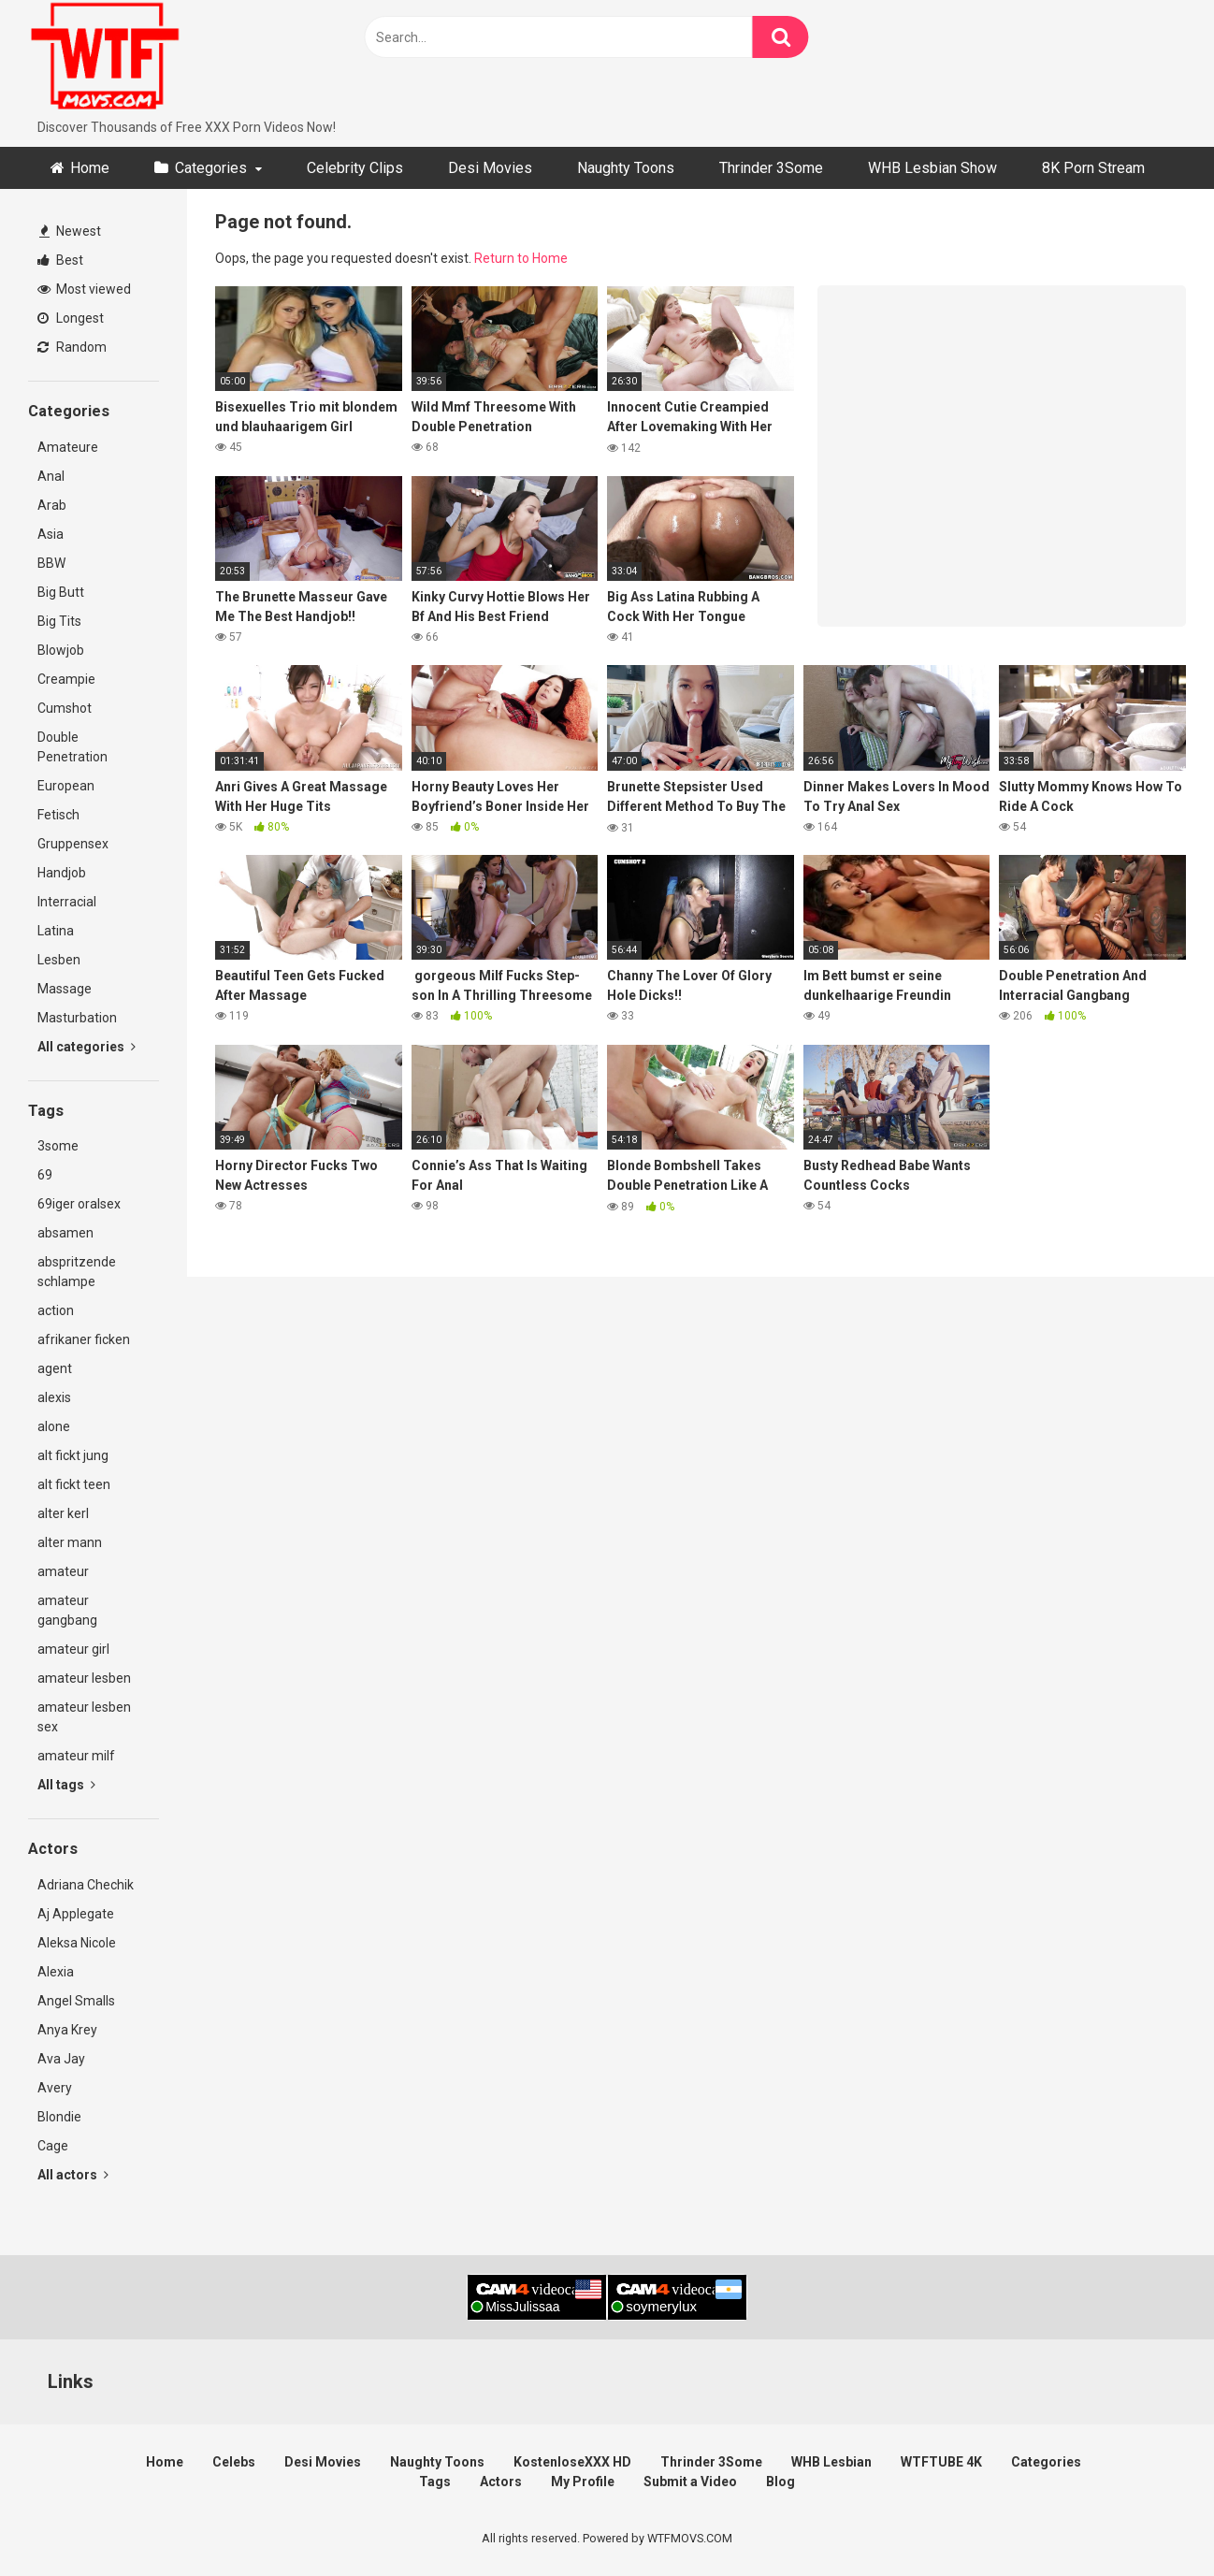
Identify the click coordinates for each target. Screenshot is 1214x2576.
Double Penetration (72, 747)
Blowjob (60, 650)
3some (58, 1145)
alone (53, 1426)
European (65, 785)
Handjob (61, 872)
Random (72, 347)
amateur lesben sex (84, 1717)
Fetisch (58, 814)
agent (54, 1368)
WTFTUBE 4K (941, 2461)
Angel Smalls (76, 2000)
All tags (66, 1784)
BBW (51, 563)
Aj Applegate (75, 1913)
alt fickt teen (73, 1484)
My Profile (582, 2481)
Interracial (66, 901)
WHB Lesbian (831, 2461)
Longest (70, 318)
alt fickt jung (72, 1455)
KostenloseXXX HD (572, 2461)
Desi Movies (490, 168)
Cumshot (64, 708)
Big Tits (59, 621)
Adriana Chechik (85, 1884)
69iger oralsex (79, 1203)
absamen (65, 1232)
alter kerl (63, 1513)
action (55, 1310)
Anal (51, 476)
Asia (50, 534)
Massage (64, 988)
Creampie (66, 679)
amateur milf (76, 1755)
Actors (501, 2481)
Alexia (55, 1971)
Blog (780, 2481)
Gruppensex (72, 843)
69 (44, 1174)
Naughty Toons (625, 168)
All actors (72, 2174)
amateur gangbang (67, 1610)
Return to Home (521, 258)
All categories (86, 1046)
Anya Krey (67, 2029)
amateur (63, 1571)
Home (89, 168)
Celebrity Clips (355, 168)
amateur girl (73, 1649)
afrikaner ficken (83, 1339)
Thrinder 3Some (771, 168)
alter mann (69, 1542)
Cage (52, 2145)
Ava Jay (61, 2058)
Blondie (59, 2116)
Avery (54, 2087)
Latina (55, 930)
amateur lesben (84, 1678)
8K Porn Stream (1093, 168)
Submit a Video (690, 2481)
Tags (435, 2481)
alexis (54, 1397)
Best (60, 260)
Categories (211, 168)
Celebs (233, 2461)
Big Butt (60, 592)
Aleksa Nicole (76, 1942)
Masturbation (77, 1017)
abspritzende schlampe (76, 1271)
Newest (70, 231)
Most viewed (84, 289)
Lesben (58, 959)
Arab (51, 505)
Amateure (67, 447)
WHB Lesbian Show (932, 168)
